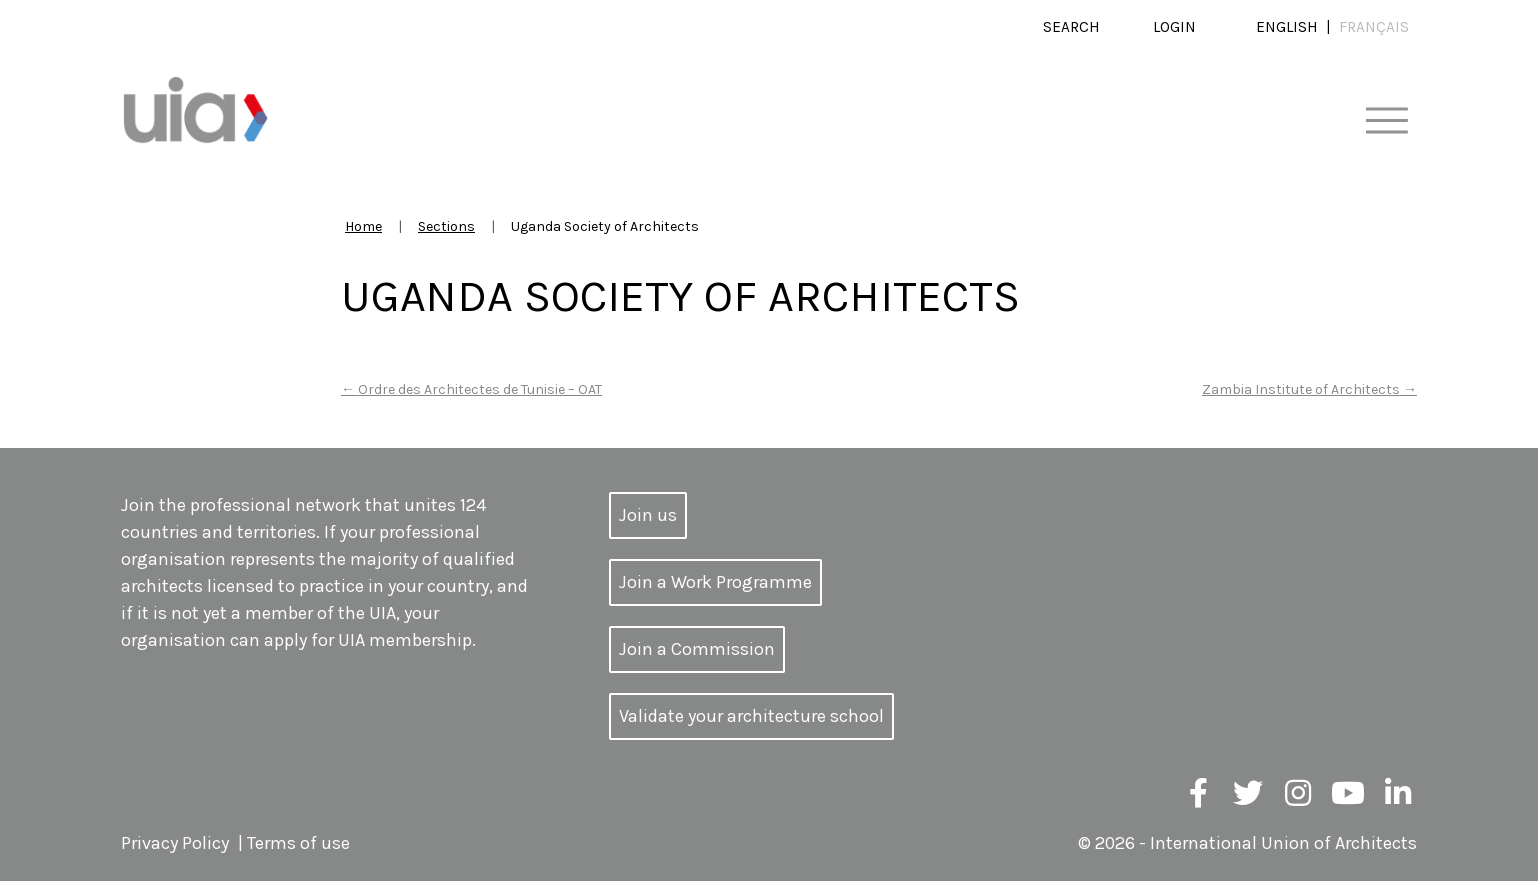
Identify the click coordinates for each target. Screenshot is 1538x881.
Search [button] (1071, 27)
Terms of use (298, 843)
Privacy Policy (175, 843)
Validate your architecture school (751, 716)
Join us (648, 515)
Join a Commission (697, 649)
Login (1174, 27)
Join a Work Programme (715, 582)
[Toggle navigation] (1386, 121)
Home (363, 226)
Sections (446, 226)
